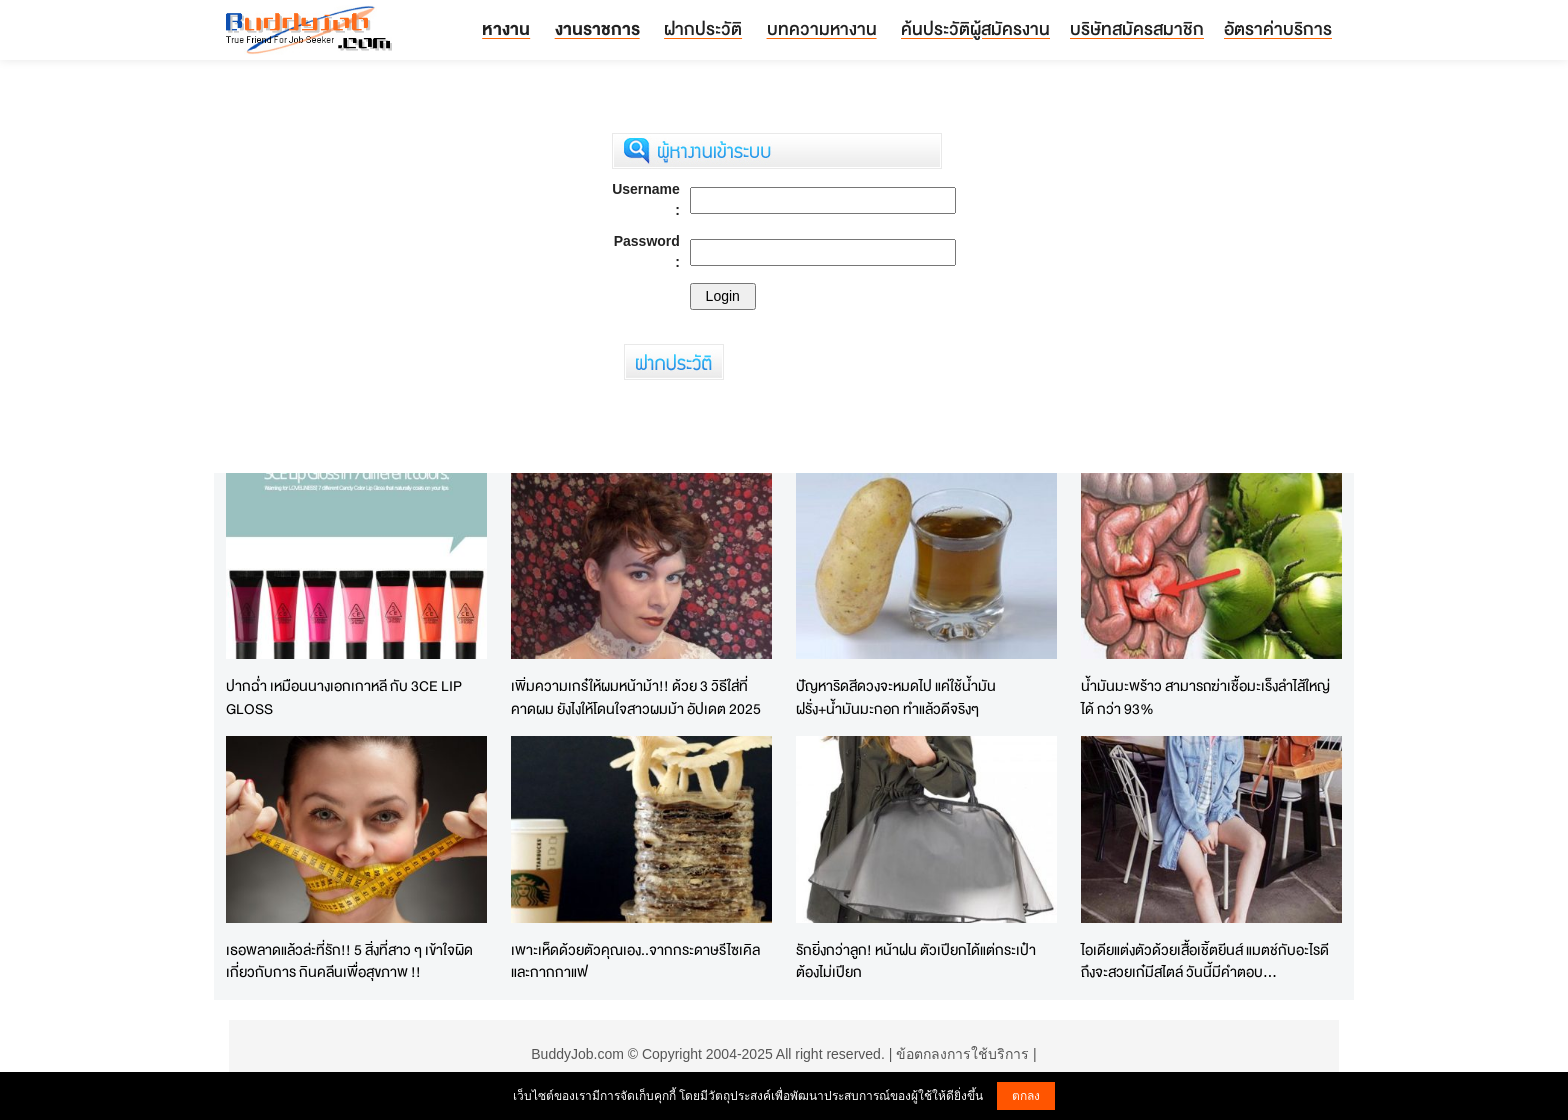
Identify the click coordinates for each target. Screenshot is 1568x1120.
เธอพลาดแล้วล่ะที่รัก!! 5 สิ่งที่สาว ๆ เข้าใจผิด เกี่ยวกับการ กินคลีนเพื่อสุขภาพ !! (349, 961)
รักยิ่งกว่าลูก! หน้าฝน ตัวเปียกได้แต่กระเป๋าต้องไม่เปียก (916, 961)
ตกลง (1026, 1096)
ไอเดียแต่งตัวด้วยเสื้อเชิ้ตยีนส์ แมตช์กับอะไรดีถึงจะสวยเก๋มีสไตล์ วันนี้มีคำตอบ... (1205, 961)
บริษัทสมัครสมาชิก (1137, 28)
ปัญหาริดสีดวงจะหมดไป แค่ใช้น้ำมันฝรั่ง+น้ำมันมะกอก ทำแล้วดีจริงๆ (896, 697)
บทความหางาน (822, 28)
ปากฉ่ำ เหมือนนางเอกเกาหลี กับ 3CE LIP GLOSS (344, 697)
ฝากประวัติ (703, 28)
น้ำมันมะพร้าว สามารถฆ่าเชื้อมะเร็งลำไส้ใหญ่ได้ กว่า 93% (1205, 697)
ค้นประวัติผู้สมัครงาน (975, 28)
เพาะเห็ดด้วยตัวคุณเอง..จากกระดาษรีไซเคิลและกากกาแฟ (635, 961)
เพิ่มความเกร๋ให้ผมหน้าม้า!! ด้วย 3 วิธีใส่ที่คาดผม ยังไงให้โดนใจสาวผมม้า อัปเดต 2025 (636, 697)
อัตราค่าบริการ (1278, 28)
